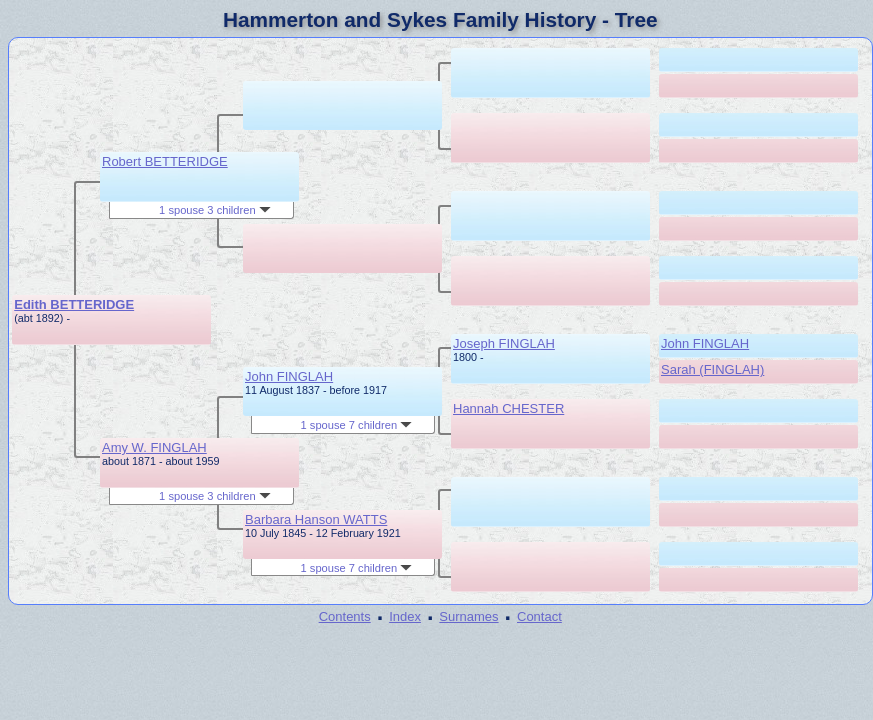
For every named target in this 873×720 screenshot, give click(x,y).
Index (405, 616)
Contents (345, 616)
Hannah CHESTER (508, 408)
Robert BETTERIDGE (165, 161)
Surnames (468, 616)
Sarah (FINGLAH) (712, 369)
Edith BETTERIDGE (74, 304)
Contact (539, 616)
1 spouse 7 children (357, 425)
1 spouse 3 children (215, 210)
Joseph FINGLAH (504, 343)
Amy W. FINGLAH (154, 447)
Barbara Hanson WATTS (316, 519)
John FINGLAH (289, 376)
